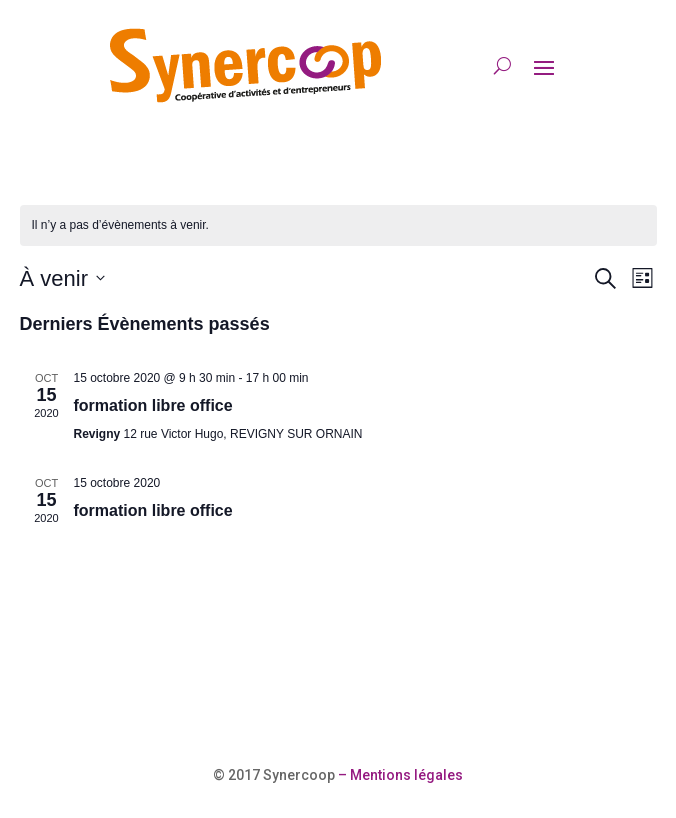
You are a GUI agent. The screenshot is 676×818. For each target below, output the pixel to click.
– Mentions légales (399, 775)
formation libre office (153, 405)
